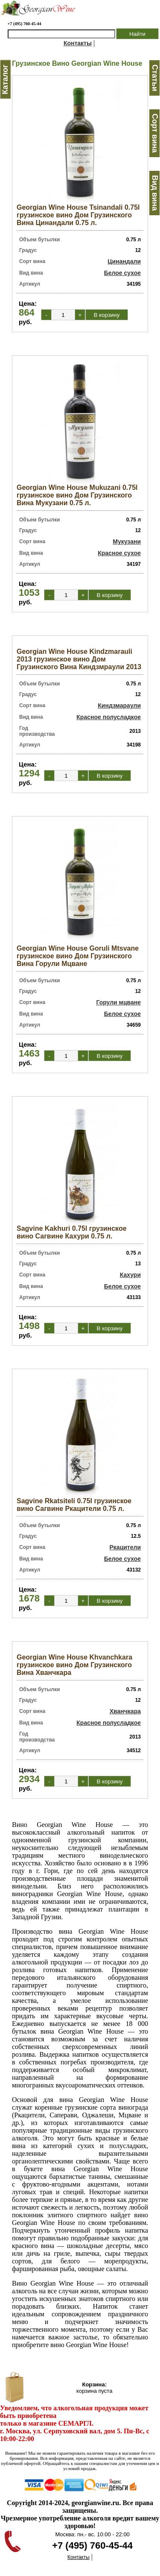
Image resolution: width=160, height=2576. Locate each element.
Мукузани (127, 541)
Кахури (130, 1274)
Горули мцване (118, 1002)
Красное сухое (119, 553)
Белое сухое (122, 272)
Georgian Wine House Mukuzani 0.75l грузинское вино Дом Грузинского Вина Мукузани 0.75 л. (77, 495)
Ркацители (125, 1547)
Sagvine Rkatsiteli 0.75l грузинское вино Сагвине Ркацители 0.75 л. (74, 1504)
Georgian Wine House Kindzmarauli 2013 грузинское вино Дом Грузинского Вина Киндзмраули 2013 (79, 659)
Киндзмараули (119, 705)
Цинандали (124, 261)
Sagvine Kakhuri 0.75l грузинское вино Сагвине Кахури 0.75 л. (72, 1232)
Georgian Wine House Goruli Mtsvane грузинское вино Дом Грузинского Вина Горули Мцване (78, 956)
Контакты (78, 43)
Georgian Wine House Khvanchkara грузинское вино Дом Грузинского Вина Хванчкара (74, 1665)
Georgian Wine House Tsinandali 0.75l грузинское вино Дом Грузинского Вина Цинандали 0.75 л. (78, 215)
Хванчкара (125, 1711)
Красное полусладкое (108, 717)
